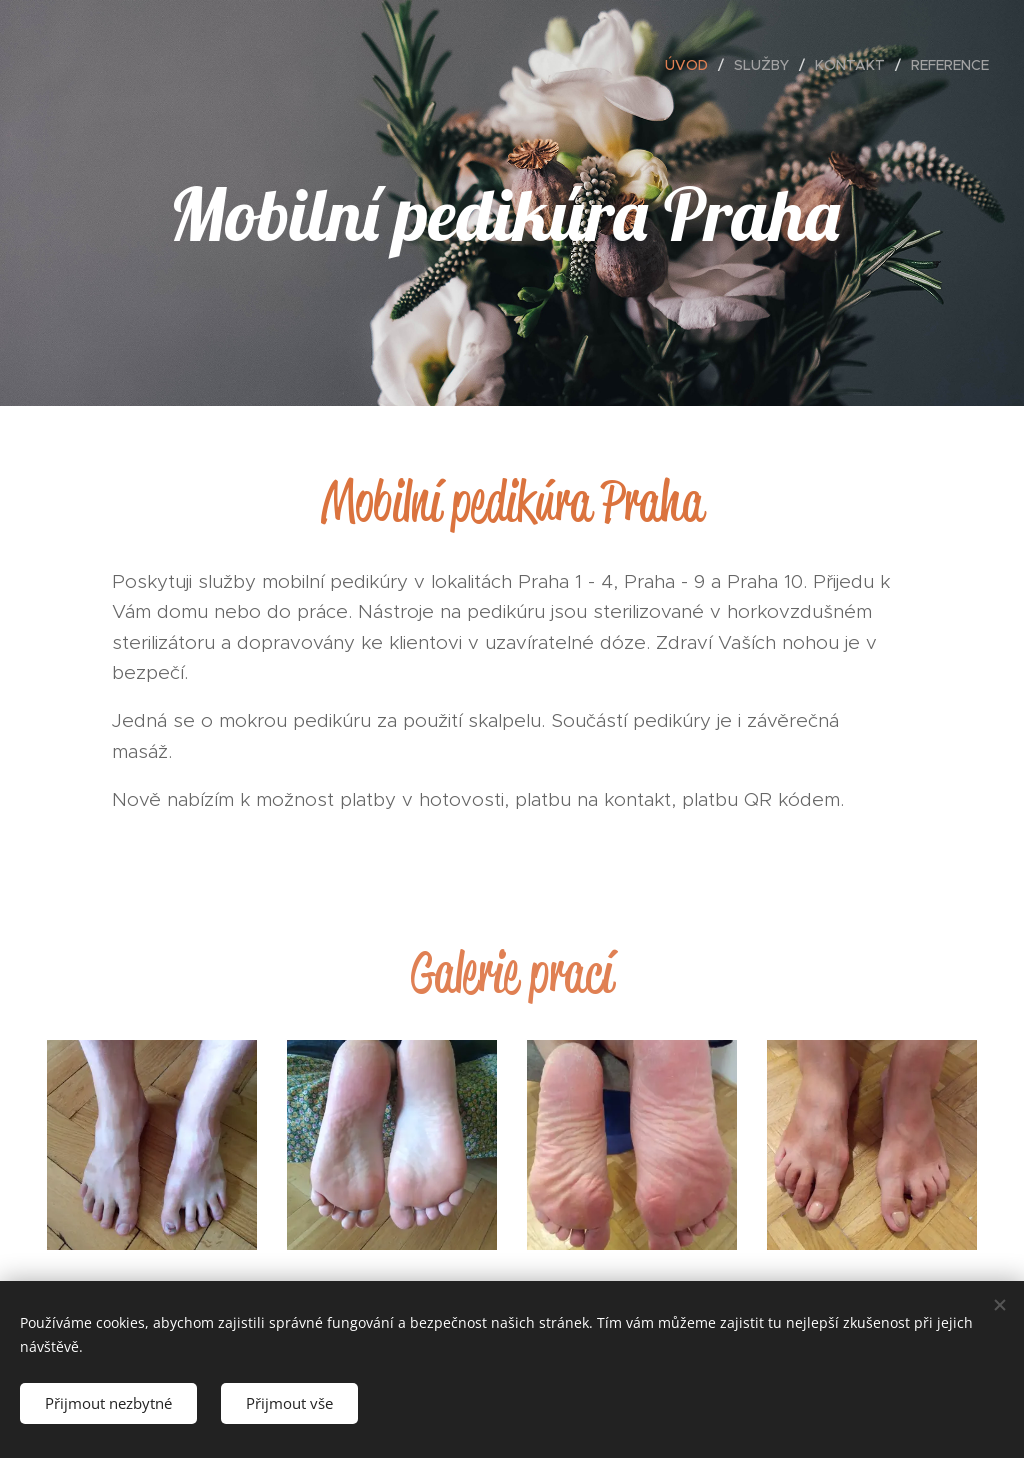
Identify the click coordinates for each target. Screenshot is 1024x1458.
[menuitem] (692, 65)
